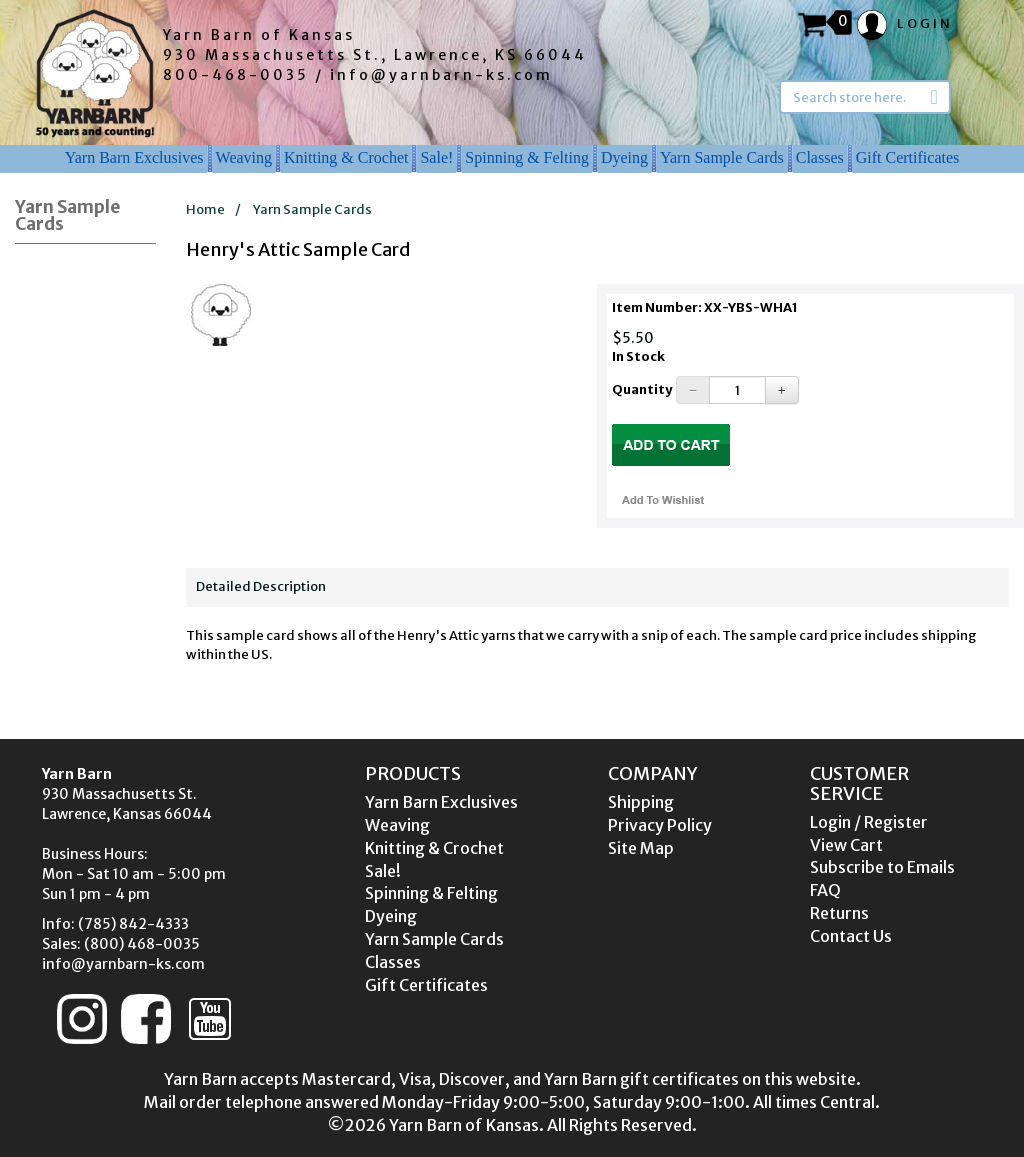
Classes (820, 157)
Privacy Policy (660, 825)
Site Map (641, 848)
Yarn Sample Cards (722, 157)
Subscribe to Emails (882, 867)
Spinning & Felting (527, 157)
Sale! (436, 157)
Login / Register (869, 822)
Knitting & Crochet (346, 157)
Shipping (641, 802)
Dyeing (624, 157)
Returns (839, 913)
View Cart (846, 845)
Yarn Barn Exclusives (134, 157)
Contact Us (851, 936)
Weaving (244, 157)
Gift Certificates (908, 157)
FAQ (825, 890)
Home (205, 209)
